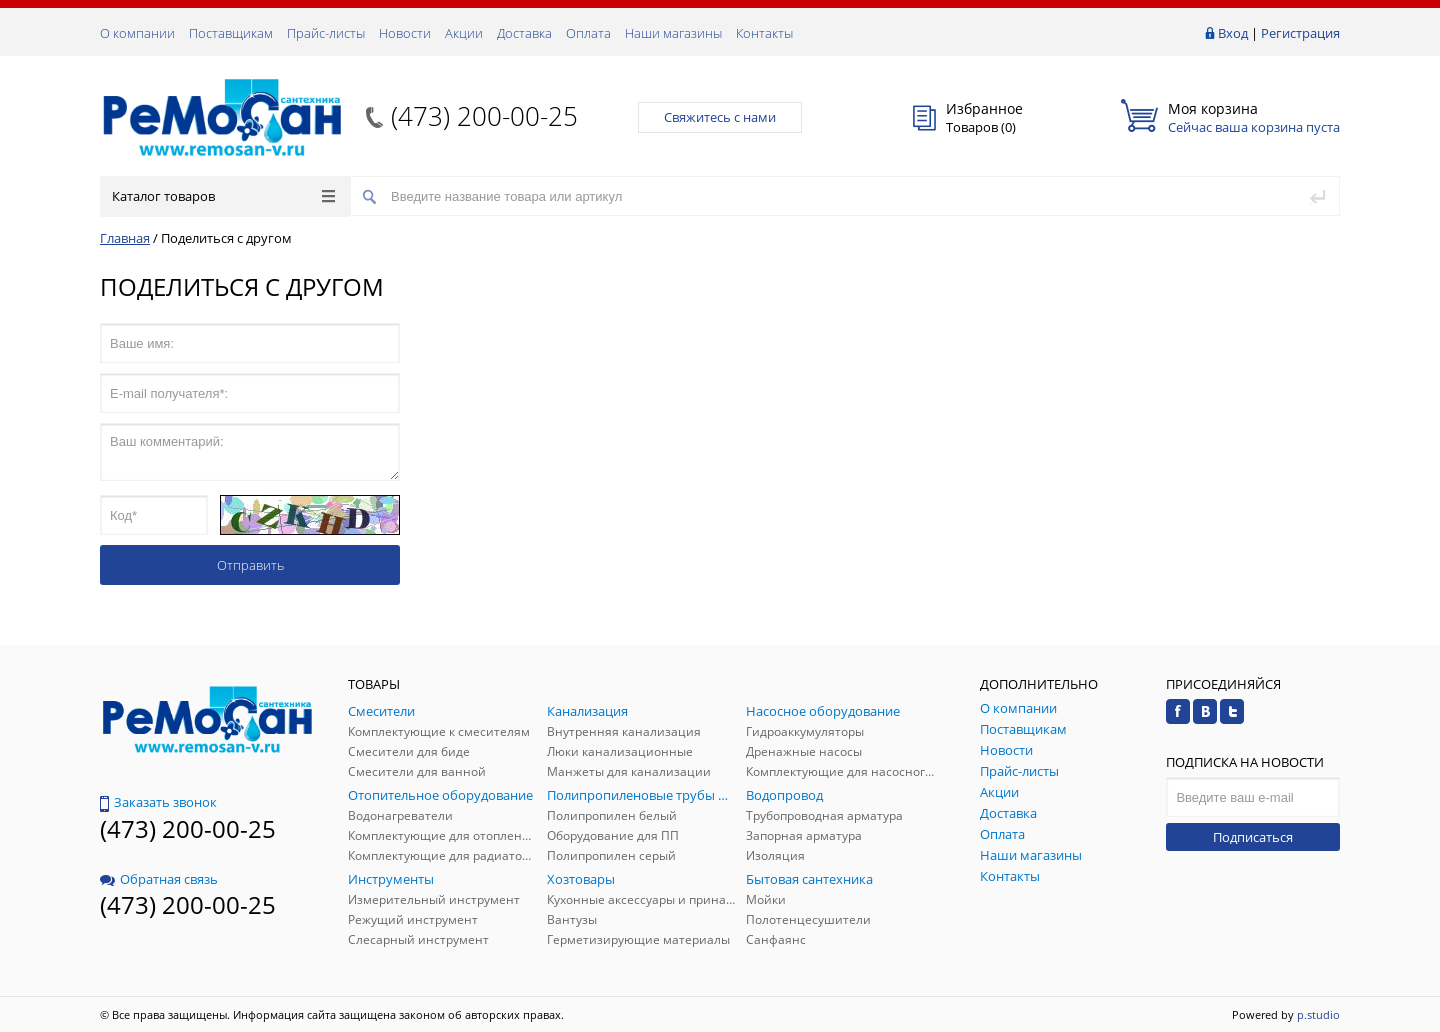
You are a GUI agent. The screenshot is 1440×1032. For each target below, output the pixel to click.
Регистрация (1300, 33)
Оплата (588, 33)
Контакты (764, 33)
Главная (125, 238)
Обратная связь (159, 879)
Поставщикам (231, 33)
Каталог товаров (223, 196)
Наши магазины (673, 33)
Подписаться (1253, 837)
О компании (137, 33)
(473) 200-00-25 (484, 116)
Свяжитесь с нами (720, 117)
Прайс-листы (326, 33)
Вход (1233, 33)
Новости (405, 33)
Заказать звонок (158, 802)
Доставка (524, 33)
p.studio (1318, 1014)
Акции (464, 33)
